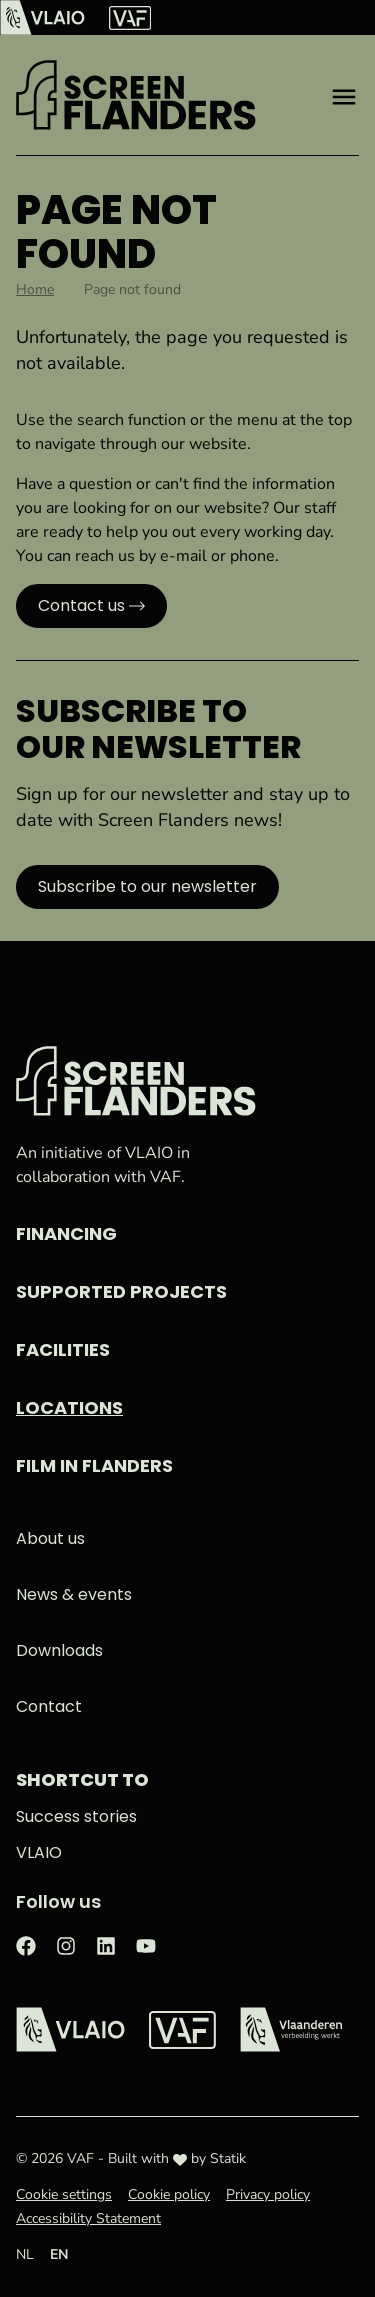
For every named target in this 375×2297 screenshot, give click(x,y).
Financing (66, 1233)
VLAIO (39, 1852)
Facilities (63, 1349)
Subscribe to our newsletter (147, 886)
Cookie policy (169, 2194)
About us (50, 1538)
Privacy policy (268, 2194)
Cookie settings (64, 2194)
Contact (49, 1706)
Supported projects (121, 1291)
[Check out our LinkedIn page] (106, 1945)
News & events (74, 1594)
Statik (228, 2158)
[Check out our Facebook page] (26, 1945)
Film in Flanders (94, 1465)
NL (25, 2254)
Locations (69, 1407)
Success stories (76, 1816)
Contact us (81, 605)
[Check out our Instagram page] (66, 1945)
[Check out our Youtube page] (146, 1945)
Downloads (59, 1650)
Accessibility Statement (88, 2218)
